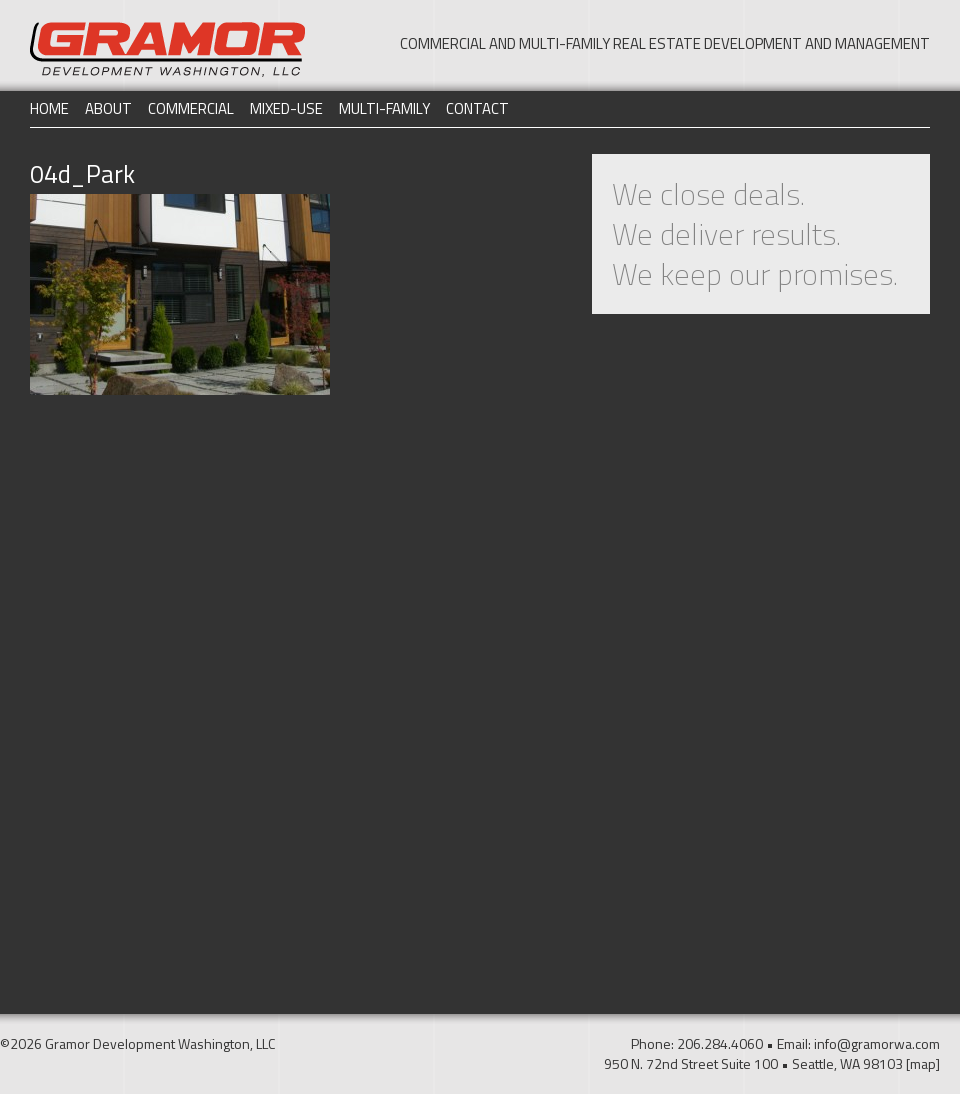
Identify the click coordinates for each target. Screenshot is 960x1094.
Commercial (191, 108)
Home (49, 108)
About (108, 108)
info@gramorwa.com (877, 1043)
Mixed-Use (286, 108)
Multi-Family (384, 108)
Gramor (167, 49)
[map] (923, 1063)
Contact (477, 108)
